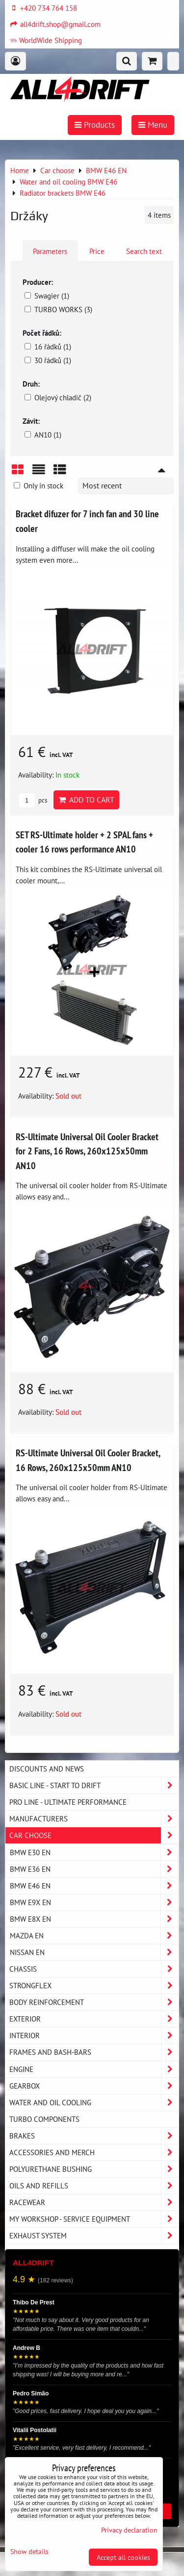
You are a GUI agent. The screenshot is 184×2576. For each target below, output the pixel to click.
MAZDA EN (94, 1936)
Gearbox (94, 2086)
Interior (94, 2035)
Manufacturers (94, 1819)
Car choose (94, 1835)
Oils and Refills (94, 2186)
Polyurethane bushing (94, 2169)
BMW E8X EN (94, 1919)
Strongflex (94, 1986)
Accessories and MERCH (94, 2152)
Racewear (94, 2202)
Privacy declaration (129, 2529)
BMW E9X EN (94, 1902)
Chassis (94, 1969)
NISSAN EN (94, 1952)
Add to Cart (86, 800)
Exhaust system (94, 2236)
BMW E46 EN (94, 1886)
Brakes (94, 2136)
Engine (94, 2069)
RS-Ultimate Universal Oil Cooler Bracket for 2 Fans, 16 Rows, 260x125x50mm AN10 (87, 1151)
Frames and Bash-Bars (94, 2052)
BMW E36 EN (94, 1869)
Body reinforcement (94, 2002)
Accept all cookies (123, 2557)
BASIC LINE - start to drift (94, 1785)
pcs (32, 800)
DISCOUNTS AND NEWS (46, 1768)
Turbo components (44, 2119)
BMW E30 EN (94, 1852)
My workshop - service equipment (94, 2219)
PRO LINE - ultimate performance (68, 1802)
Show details (29, 2551)
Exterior (94, 2019)
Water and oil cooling (94, 2102)
